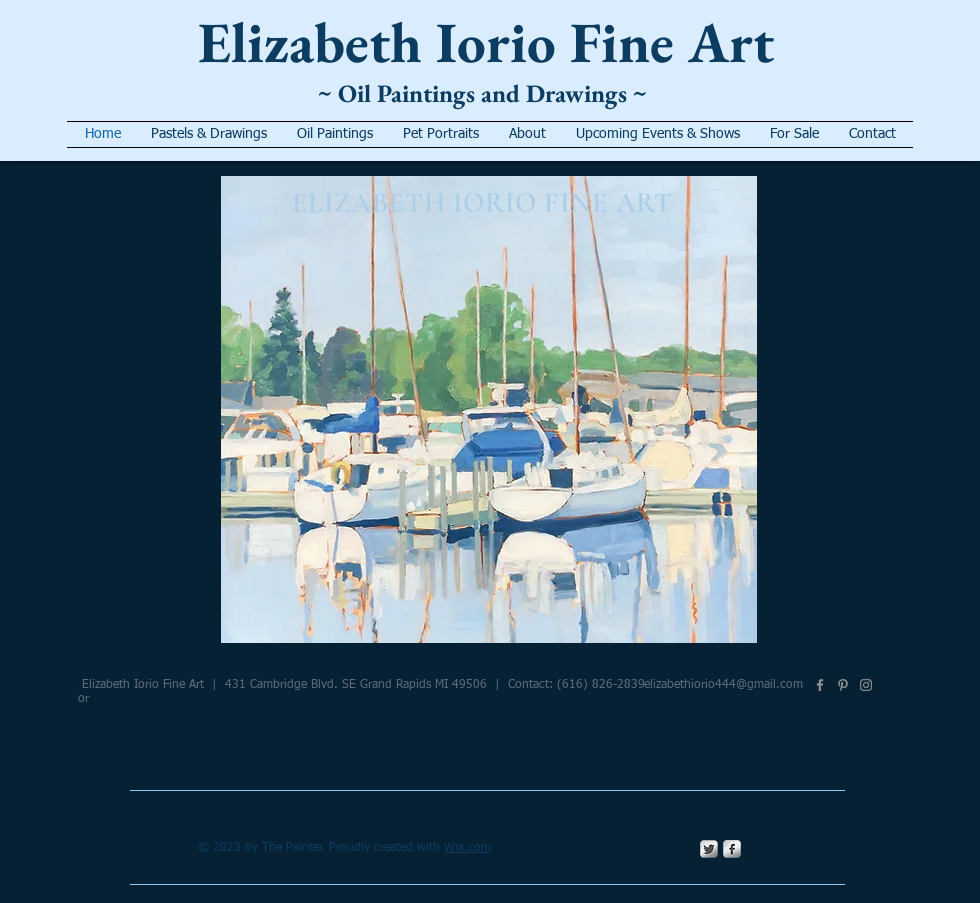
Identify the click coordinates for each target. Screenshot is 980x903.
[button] (489, 409)
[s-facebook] (732, 849)
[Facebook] (820, 685)
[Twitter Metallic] (709, 849)
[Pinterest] (843, 685)
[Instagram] (866, 685)
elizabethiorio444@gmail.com (723, 685)
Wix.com (467, 848)
